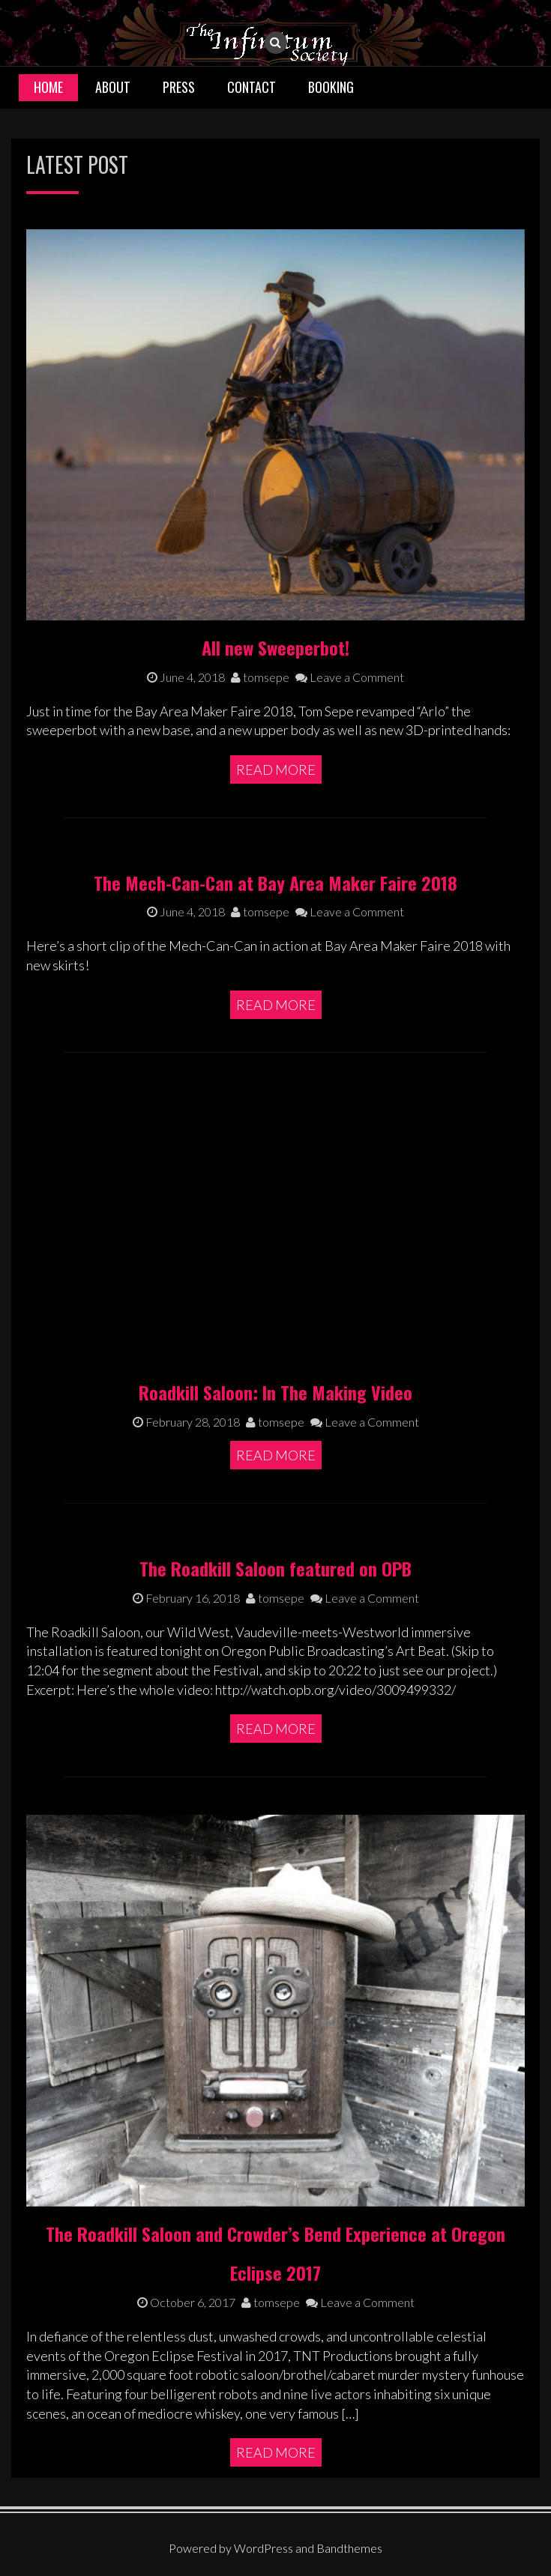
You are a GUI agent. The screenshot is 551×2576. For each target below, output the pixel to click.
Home (48, 87)
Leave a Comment (349, 677)
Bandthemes (349, 2548)
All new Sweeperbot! (275, 647)
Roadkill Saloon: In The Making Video (275, 1392)
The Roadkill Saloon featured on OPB (275, 1568)
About (112, 87)
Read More (276, 769)
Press (179, 87)
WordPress (263, 2548)
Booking (331, 87)
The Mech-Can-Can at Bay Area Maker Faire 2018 (275, 882)
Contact (251, 87)
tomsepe (260, 677)
